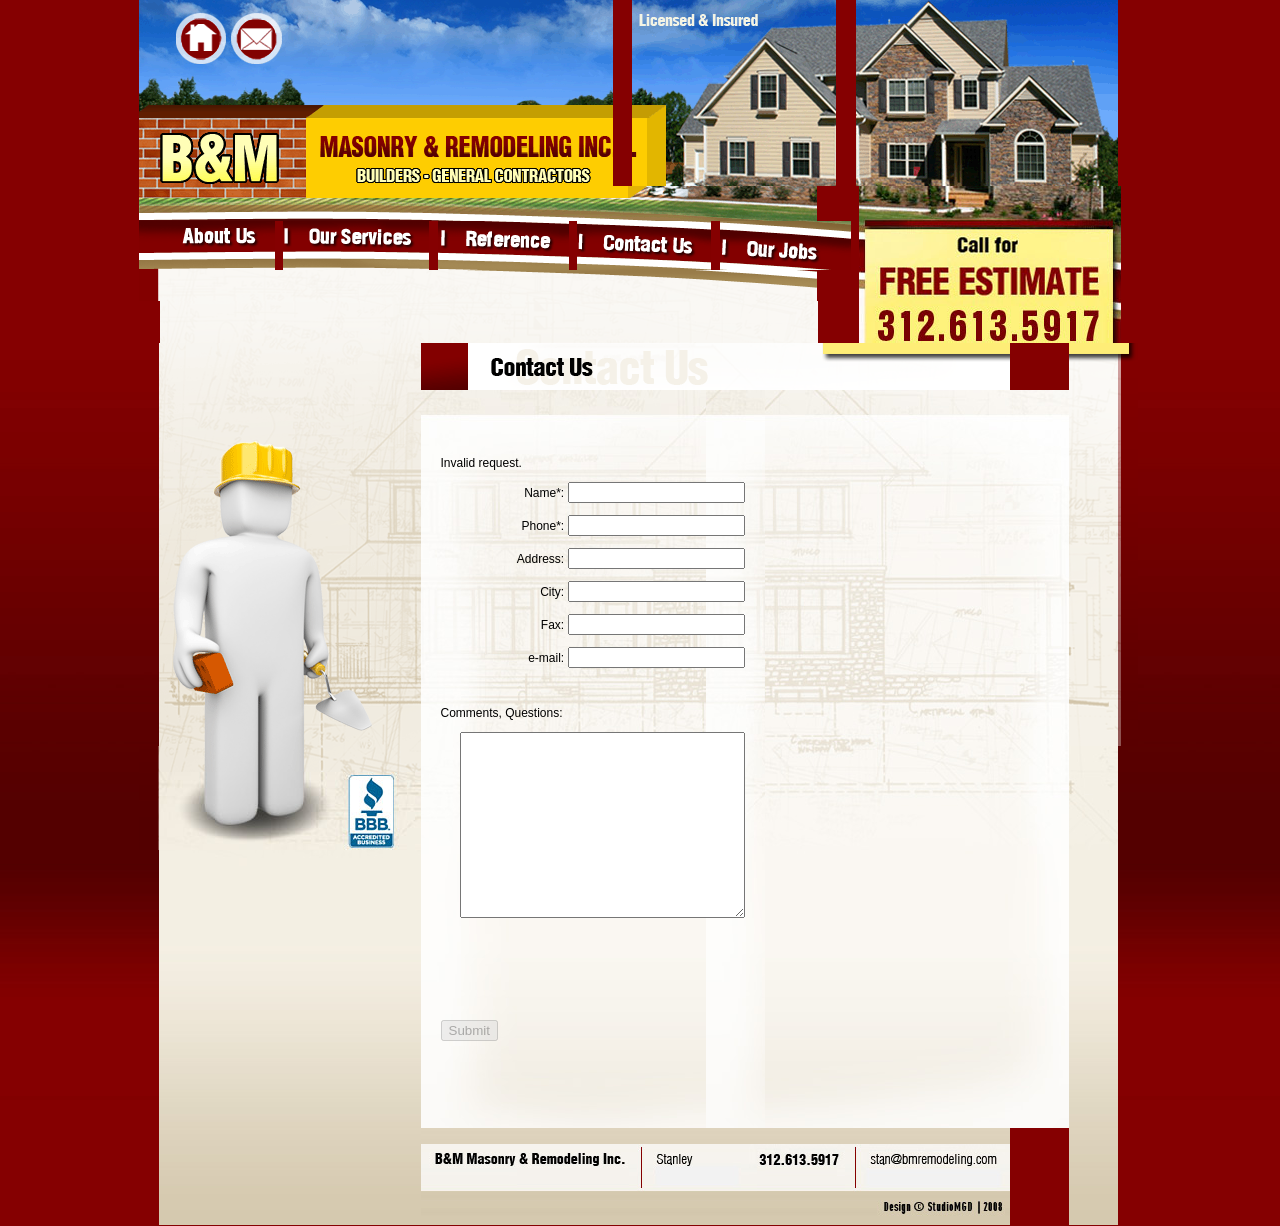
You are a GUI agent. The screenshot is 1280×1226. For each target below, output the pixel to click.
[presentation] (586, 1005)
